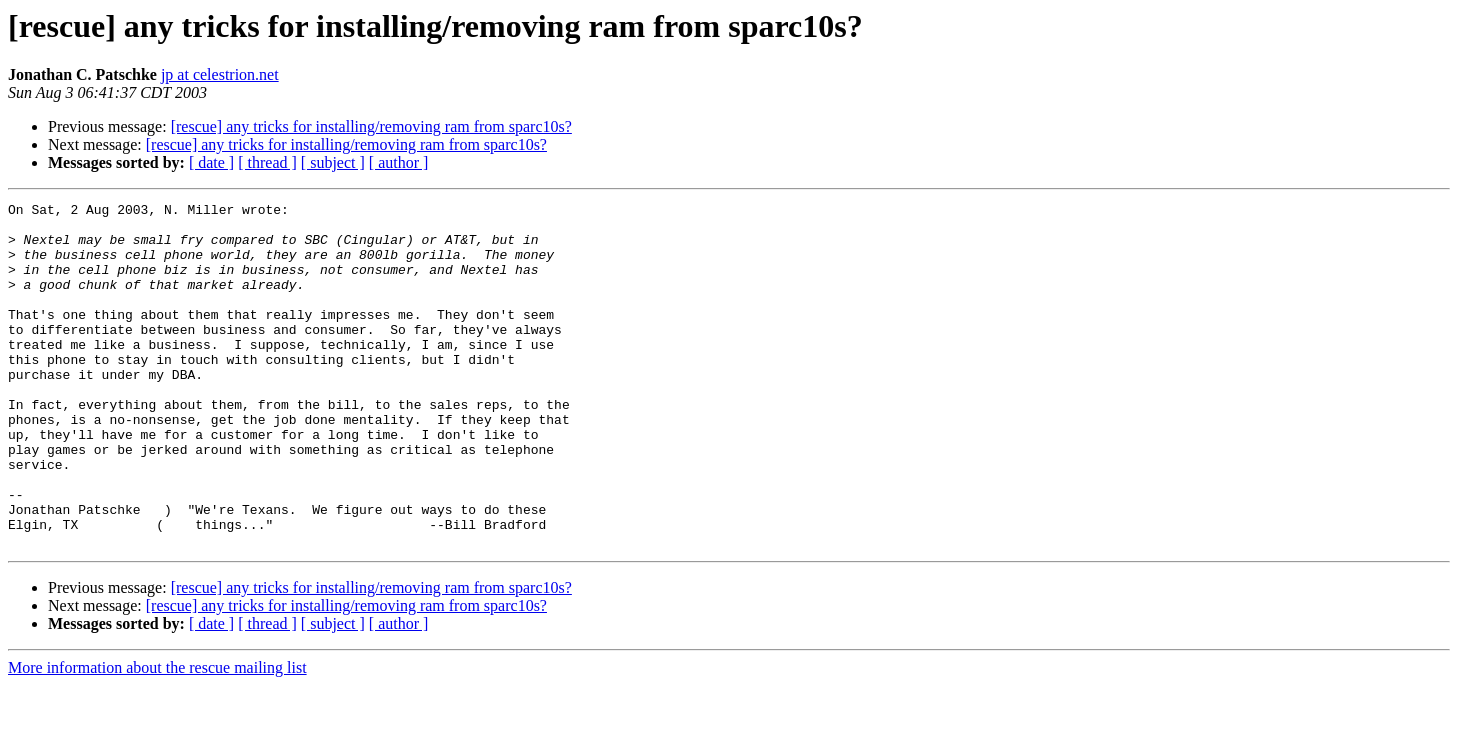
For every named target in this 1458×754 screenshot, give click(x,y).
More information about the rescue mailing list (157, 736)
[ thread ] (267, 162)
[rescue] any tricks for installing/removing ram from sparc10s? (371, 126)
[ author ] (399, 162)
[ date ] (211, 162)
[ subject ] (333, 162)
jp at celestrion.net (220, 74)
